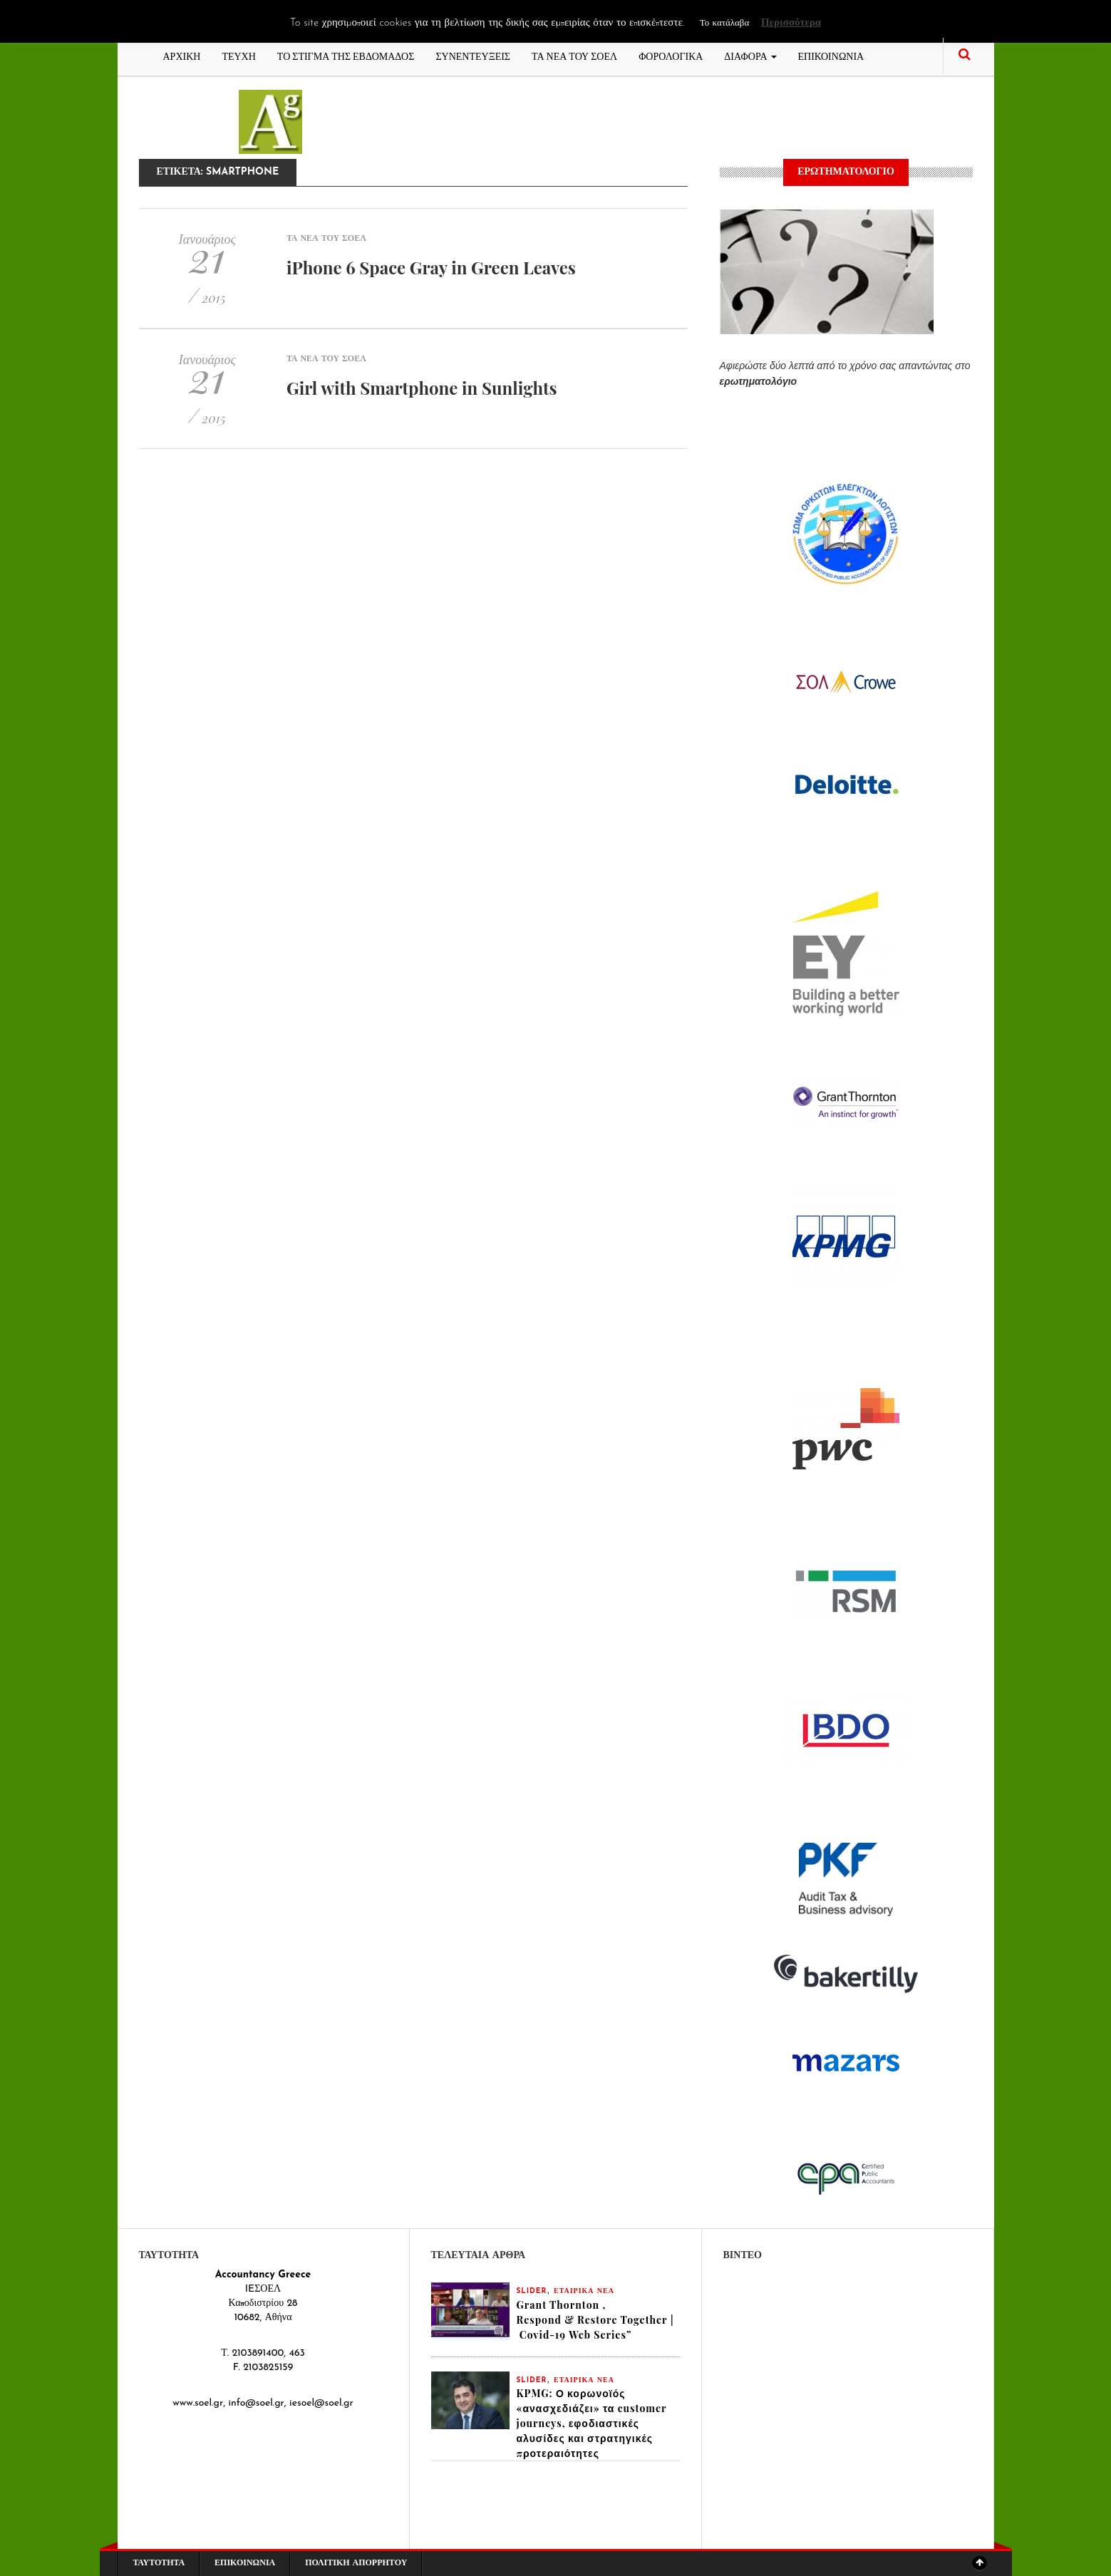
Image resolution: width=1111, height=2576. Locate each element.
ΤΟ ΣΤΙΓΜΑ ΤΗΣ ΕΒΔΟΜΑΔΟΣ (346, 55)
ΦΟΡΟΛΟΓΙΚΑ (671, 55)
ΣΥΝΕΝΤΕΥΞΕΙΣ (472, 55)
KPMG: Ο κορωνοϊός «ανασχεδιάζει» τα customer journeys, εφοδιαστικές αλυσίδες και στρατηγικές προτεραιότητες (592, 2423)
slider (532, 2291)
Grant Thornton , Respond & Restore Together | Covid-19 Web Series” (595, 2320)
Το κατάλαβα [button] (724, 23)
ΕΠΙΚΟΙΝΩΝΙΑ (831, 55)
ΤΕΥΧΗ (238, 55)
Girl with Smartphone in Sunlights (421, 387)
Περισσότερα (791, 23)
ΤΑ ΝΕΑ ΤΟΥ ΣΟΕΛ (574, 55)
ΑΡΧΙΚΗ (182, 55)
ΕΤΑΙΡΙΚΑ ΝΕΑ (584, 2291)
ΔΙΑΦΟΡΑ (750, 55)
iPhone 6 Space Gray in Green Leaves (431, 267)
